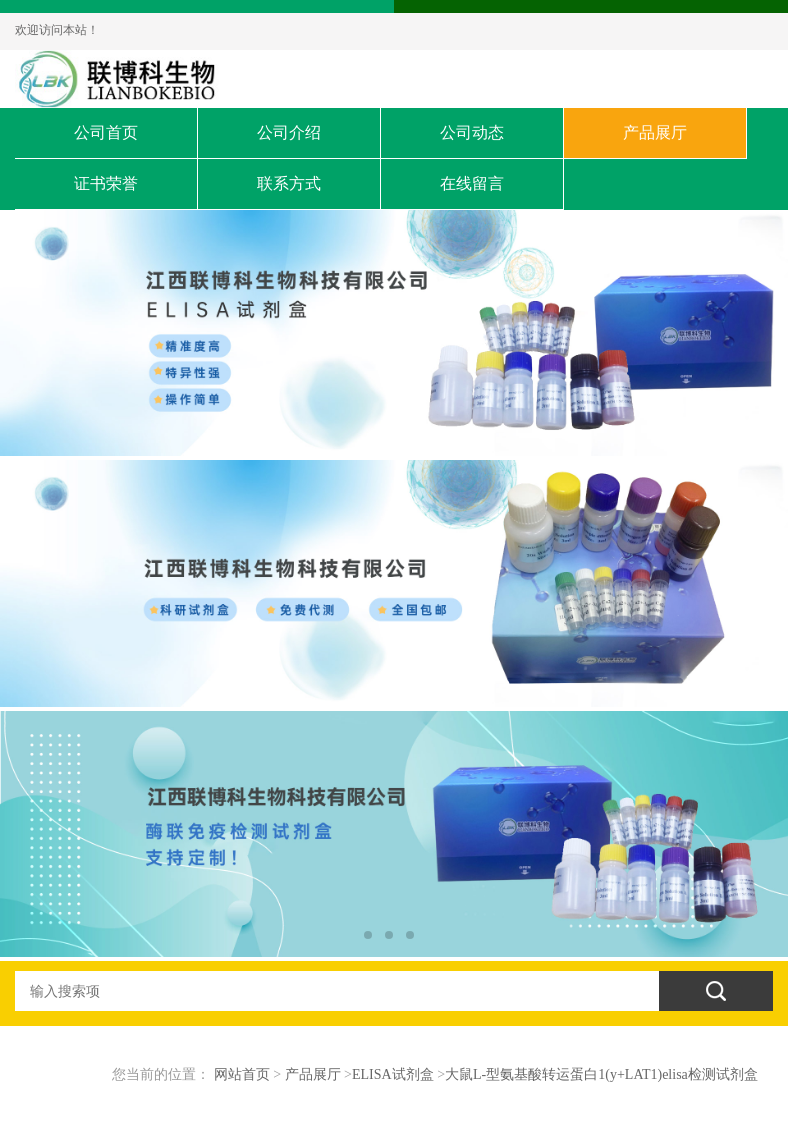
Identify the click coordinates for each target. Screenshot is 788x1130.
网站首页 (242, 1074)
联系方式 (289, 183)
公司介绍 (289, 132)
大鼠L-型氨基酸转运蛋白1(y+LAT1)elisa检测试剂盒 (601, 1074)
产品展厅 (655, 132)
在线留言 (472, 183)
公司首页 (106, 132)
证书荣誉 (106, 183)
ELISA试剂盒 (393, 1074)
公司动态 (472, 132)
